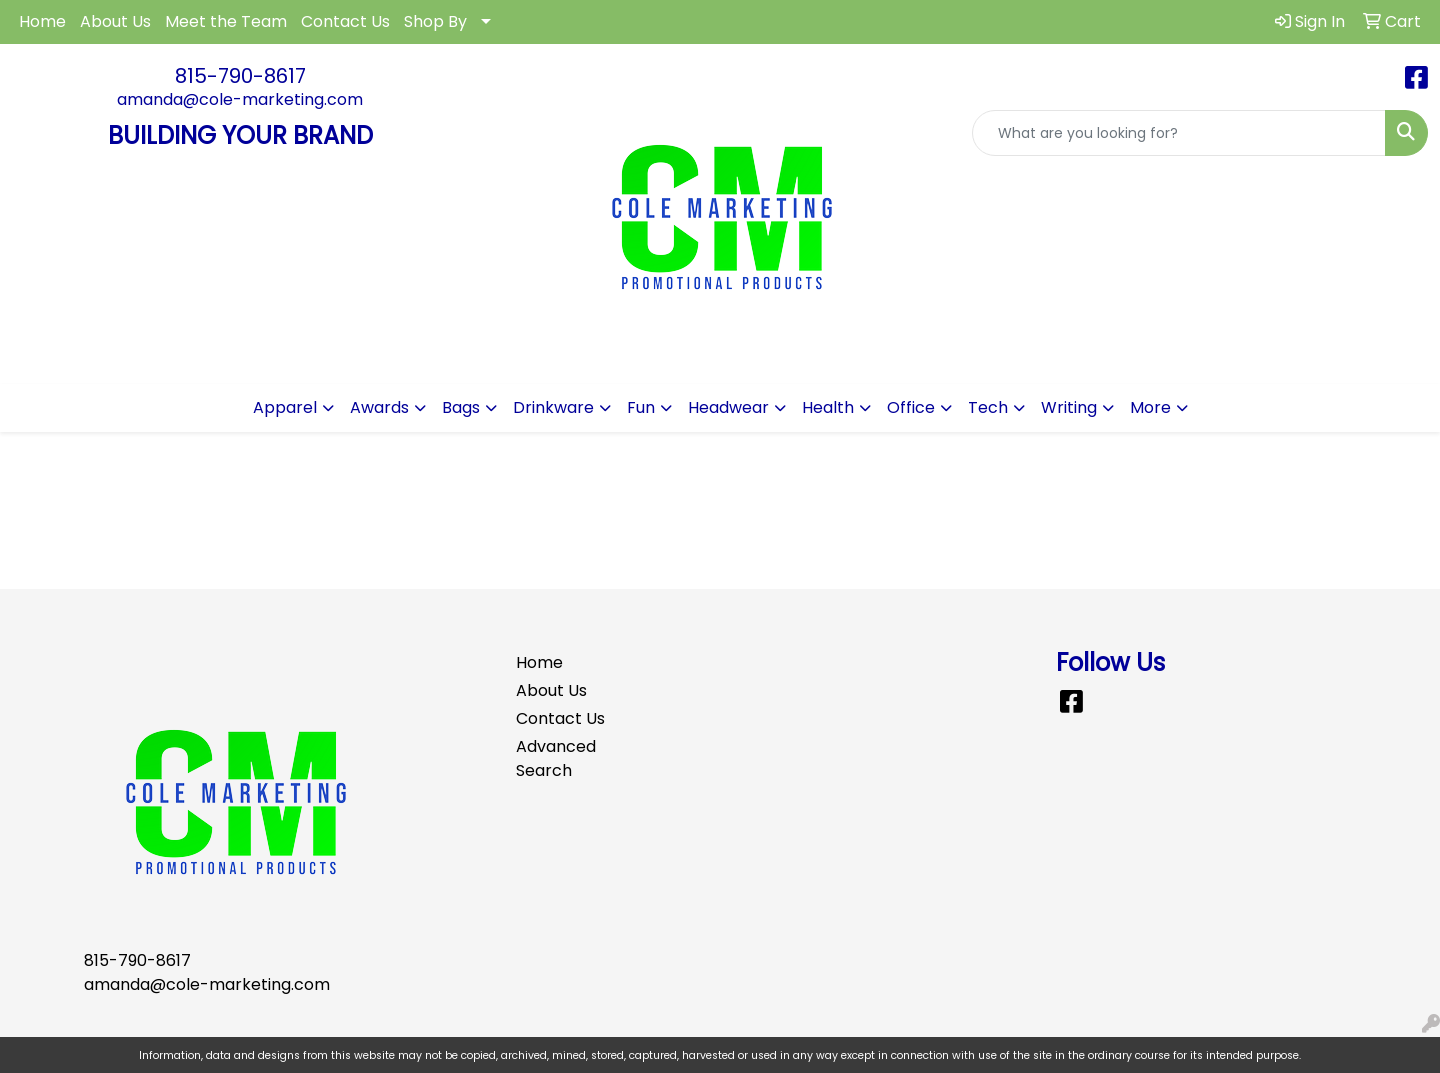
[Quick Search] (1179, 133)
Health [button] (828, 407)
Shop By (435, 21)
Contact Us (345, 21)
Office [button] (911, 407)
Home (42, 21)
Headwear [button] (728, 407)
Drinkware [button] (553, 407)
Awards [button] (379, 407)
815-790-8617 (240, 76)
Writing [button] (1069, 407)
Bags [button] (461, 407)
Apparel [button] (285, 407)
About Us (115, 21)
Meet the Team (226, 21)
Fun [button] (641, 407)
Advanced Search (556, 758)
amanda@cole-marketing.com (240, 99)
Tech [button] (988, 407)
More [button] (1150, 407)
